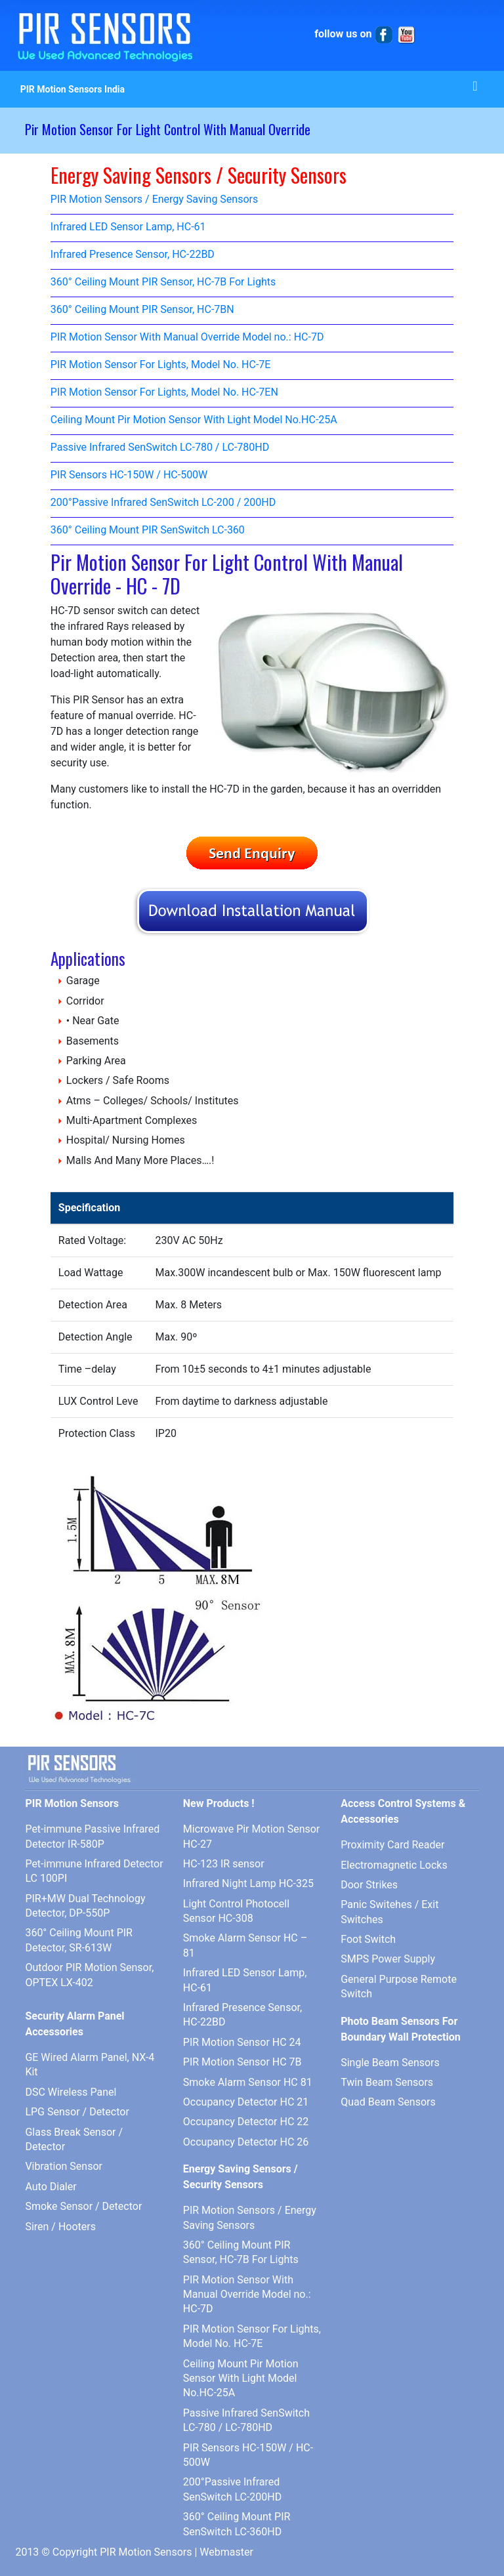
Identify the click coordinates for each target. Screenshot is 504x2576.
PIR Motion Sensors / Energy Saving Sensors (154, 199)
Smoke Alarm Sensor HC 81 (247, 2082)
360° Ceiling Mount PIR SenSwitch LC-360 (148, 530)
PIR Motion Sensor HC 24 (242, 2042)
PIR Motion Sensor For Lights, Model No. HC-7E (161, 365)
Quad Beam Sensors (388, 2102)
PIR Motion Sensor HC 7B (242, 2062)
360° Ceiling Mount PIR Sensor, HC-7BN (142, 310)
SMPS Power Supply (388, 1959)
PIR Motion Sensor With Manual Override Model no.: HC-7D (187, 337)
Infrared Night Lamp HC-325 (248, 1883)
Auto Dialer (50, 2186)
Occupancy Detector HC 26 (245, 2142)
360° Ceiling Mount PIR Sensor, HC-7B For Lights (163, 282)
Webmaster (226, 2552)
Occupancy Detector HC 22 (245, 2121)
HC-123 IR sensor (223, 1864)
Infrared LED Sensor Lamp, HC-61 (128, 227)
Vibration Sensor (63, 2166)
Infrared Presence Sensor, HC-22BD (133, 254)
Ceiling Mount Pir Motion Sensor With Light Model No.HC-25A (194, 420)
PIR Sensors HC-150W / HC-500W (129, 475)
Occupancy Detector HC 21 (245, 2102)
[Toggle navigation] (475, 89)
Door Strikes (369, 1885)
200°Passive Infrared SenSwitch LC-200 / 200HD (163, 503)
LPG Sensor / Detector (77, 2112)
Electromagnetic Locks (394, 1865)
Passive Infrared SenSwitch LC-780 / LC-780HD (160, 447)
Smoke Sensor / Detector (83, 2206)
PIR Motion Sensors (146, 2552)
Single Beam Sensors (390, 2062)
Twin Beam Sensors (387, 2082)
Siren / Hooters (60, 2226)
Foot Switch (368, 1939)
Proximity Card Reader (392, 1845)
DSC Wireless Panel (70, 2092)
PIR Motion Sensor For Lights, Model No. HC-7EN (164, 392)
